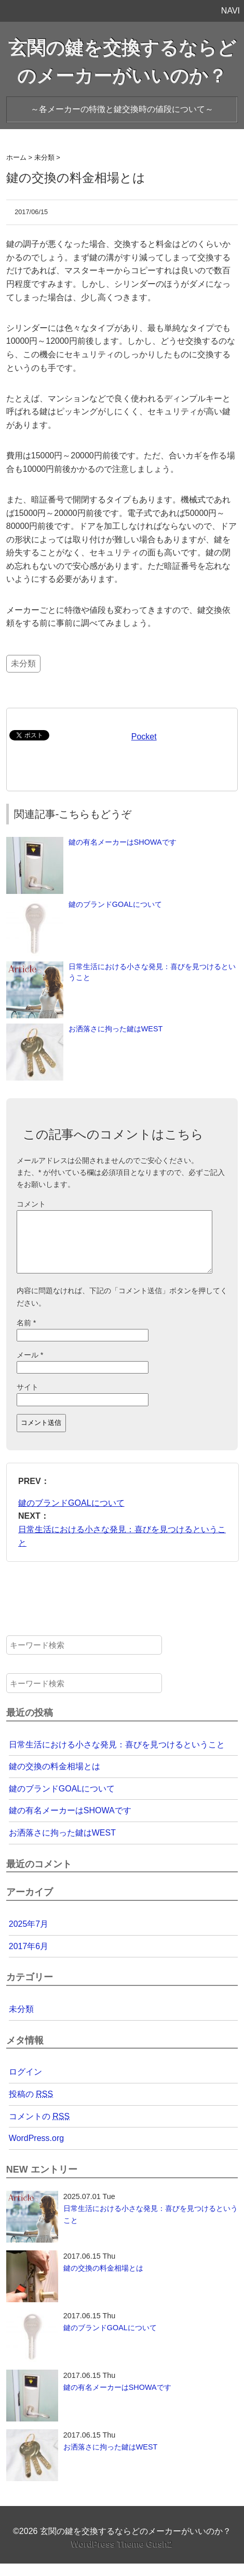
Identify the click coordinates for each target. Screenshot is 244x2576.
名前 (26, 1335)
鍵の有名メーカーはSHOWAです (123, 842)
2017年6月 (29, 1958)
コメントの (39, 2128)
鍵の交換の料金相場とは (54, 1778)
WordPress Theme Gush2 (122, 2556)
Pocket (144, 736)
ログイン (25, 2084)
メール (30, 1367)
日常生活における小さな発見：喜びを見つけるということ (117, 1757)
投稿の (31, 2106)
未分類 (23, 663)
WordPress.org (36, 2150)
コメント (31, 1204)
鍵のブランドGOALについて (115, 904)
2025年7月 (29, 1936)
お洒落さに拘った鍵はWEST (116, 1029)
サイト (27, 1399)
